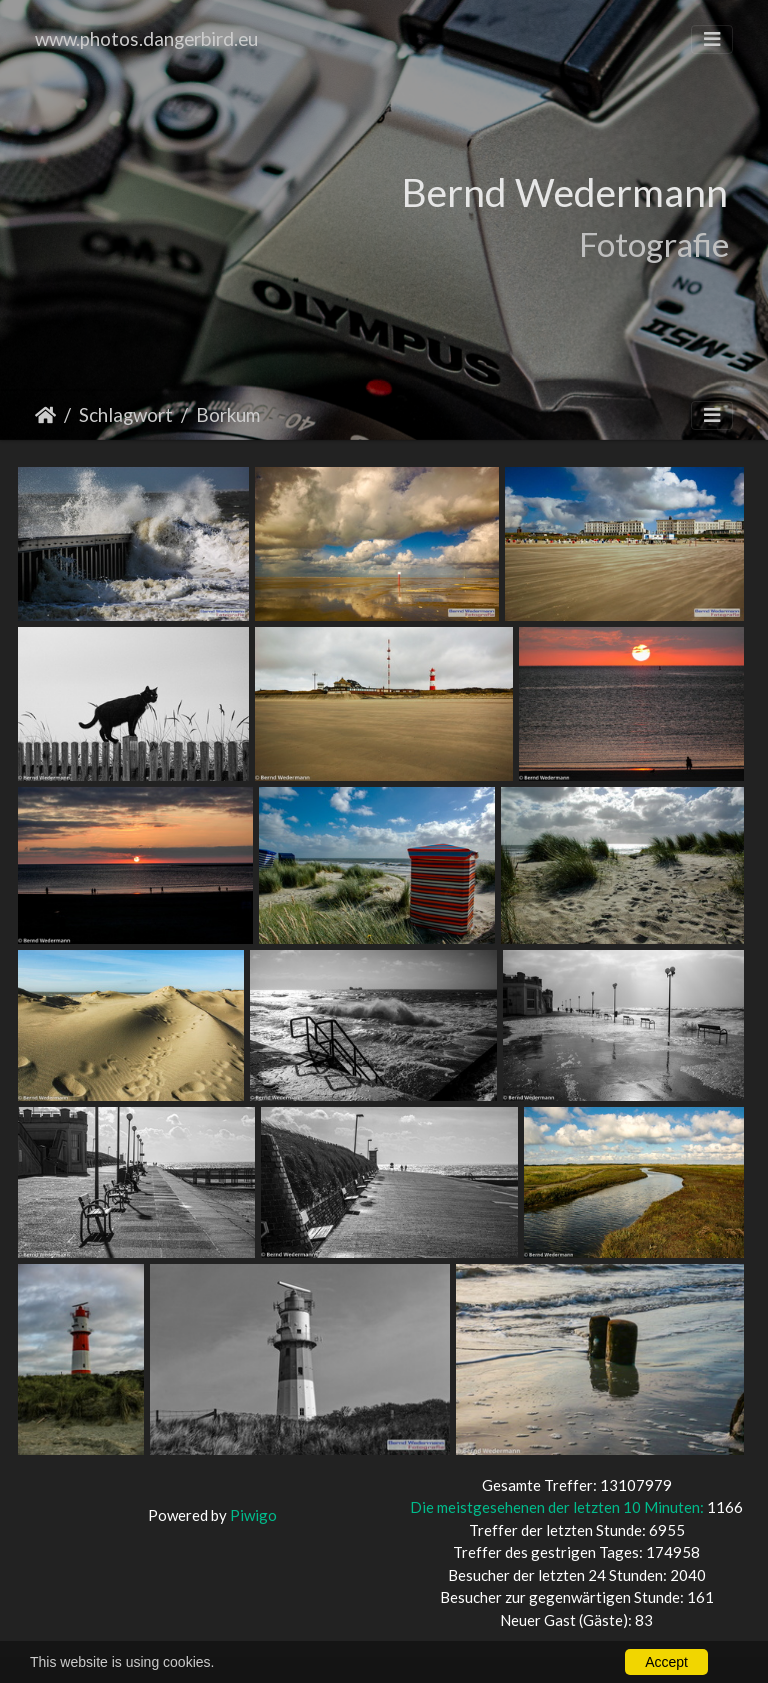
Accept (666, 1662)
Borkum (228, 414)
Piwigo (253, 1515)
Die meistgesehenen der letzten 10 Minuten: (558, 1507)
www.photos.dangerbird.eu (146, 38)
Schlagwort (126, 414)
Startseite (45, 415)
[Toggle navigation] (712, 39)
